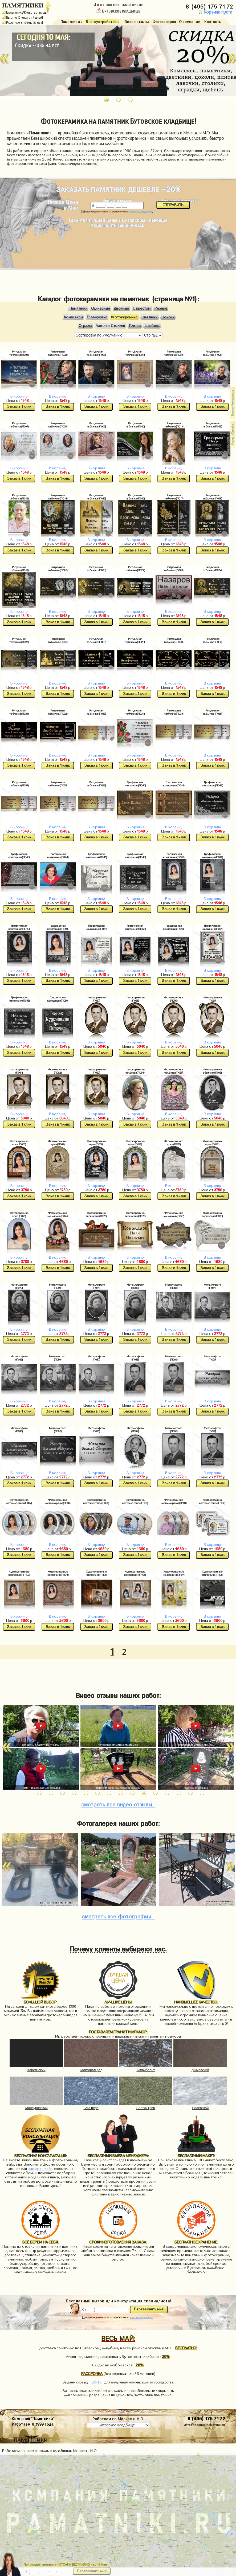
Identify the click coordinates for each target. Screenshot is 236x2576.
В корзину (19, 396)
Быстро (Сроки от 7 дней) (22, 17)
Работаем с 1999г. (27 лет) (22, 23)
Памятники (78, 308)
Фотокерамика (124, 317)
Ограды (85, 326)
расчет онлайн (40, 2169)
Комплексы (73, 317)
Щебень (152, 326)
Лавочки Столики (110, 326)
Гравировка (97, 317)
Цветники (149, 317)
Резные (160, 308)
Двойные (121, 308)
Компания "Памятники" (33, 2418)
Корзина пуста (214, 12)
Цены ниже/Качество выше (24, 12)
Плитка (135, 326)
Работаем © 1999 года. (33, 2424)
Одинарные (100, 308)
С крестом (141, 308)
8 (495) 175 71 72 (210, 5)
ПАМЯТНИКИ (22, 5)
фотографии (118, 1915)
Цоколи (167, 317)
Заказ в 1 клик (19, 407)
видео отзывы (118, 1803)
